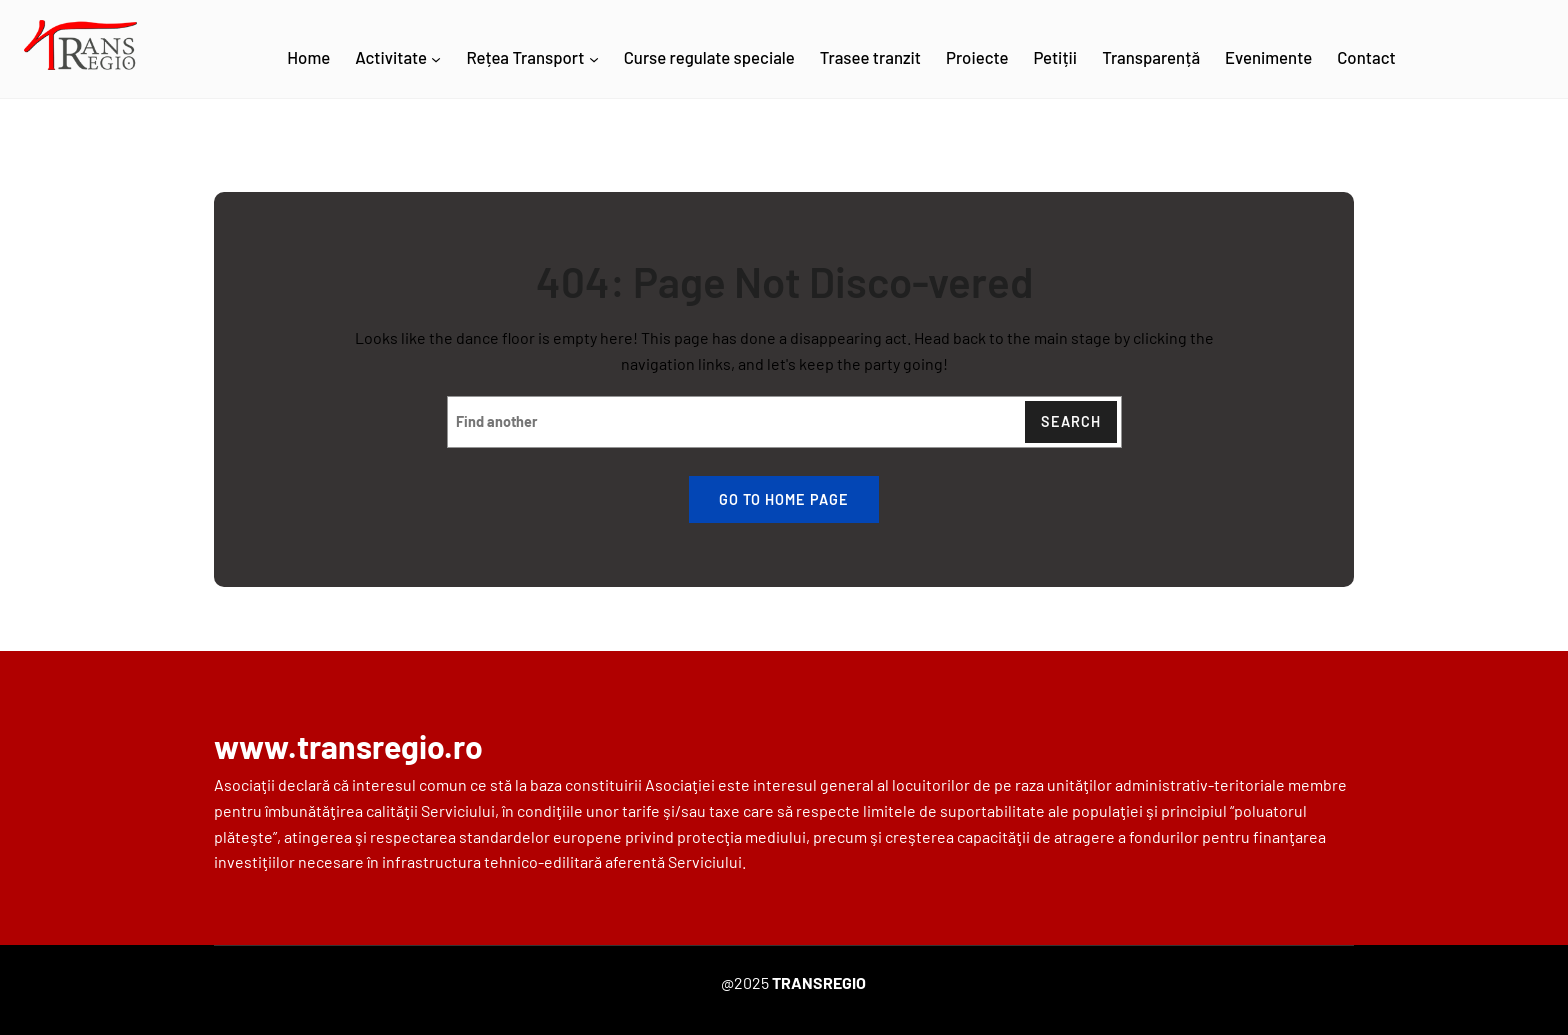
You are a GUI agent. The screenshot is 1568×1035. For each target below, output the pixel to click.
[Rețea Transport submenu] (594, 59)
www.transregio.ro (348, 746)
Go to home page (784, 499)
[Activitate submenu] (436, 59)
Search (1071, 421)
